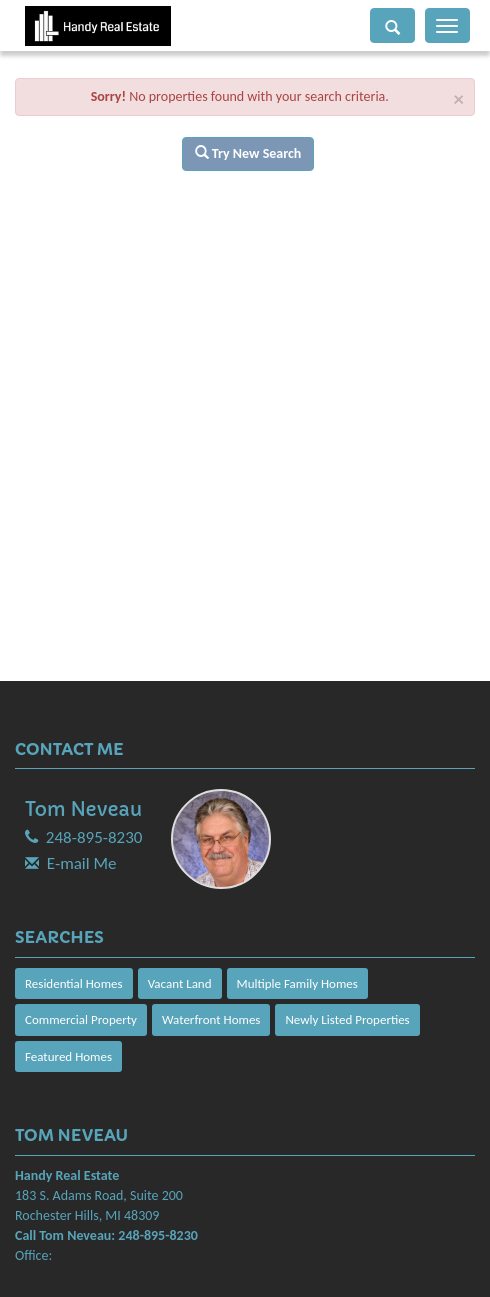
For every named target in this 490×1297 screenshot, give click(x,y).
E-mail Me (82, 863)
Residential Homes (74, 983)
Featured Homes (68, 1056)
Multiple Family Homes (297, 983)
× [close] (459, 99)
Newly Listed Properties (347, 1019)
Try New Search (248, 153)
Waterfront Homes (211, 1019)
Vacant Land (180, 983)
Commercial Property (81, 1019)
